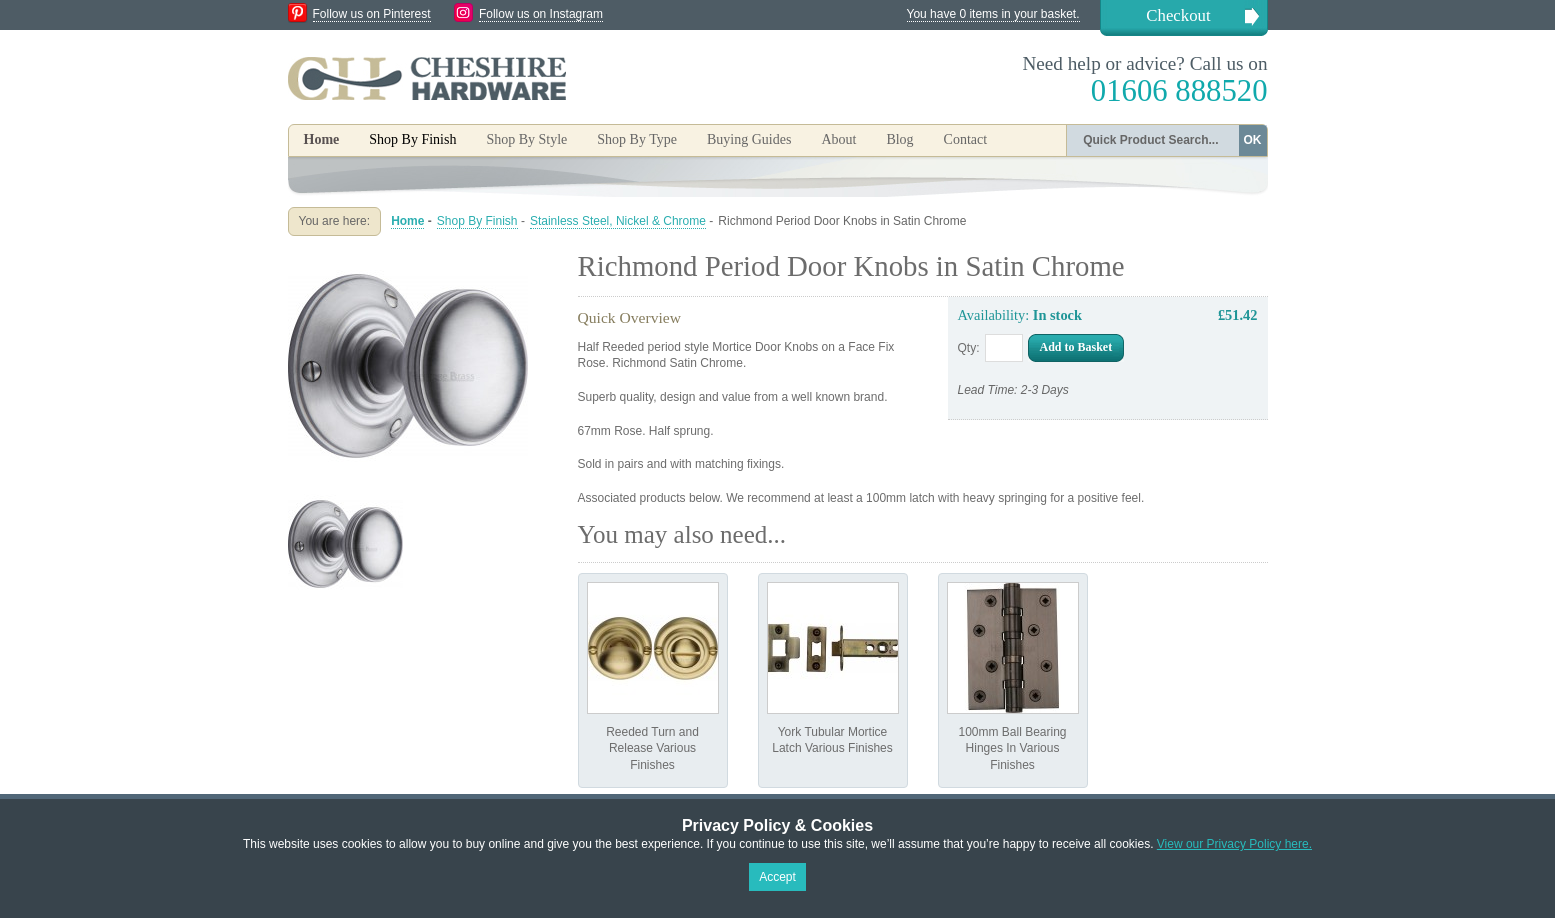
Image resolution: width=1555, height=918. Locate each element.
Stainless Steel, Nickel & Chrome (618, 221)
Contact (966, 139)
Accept (777, 877)
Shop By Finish (477, 221)
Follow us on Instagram (541, 14)
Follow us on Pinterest (372, 14)
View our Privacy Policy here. (1234, 844)
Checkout (1178, 15)
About (838, 139)
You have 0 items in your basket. (993, 14)
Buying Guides (749, 139)
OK (1253, 140)
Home (322, 139)
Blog (899, 139)
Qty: (969, 348)
